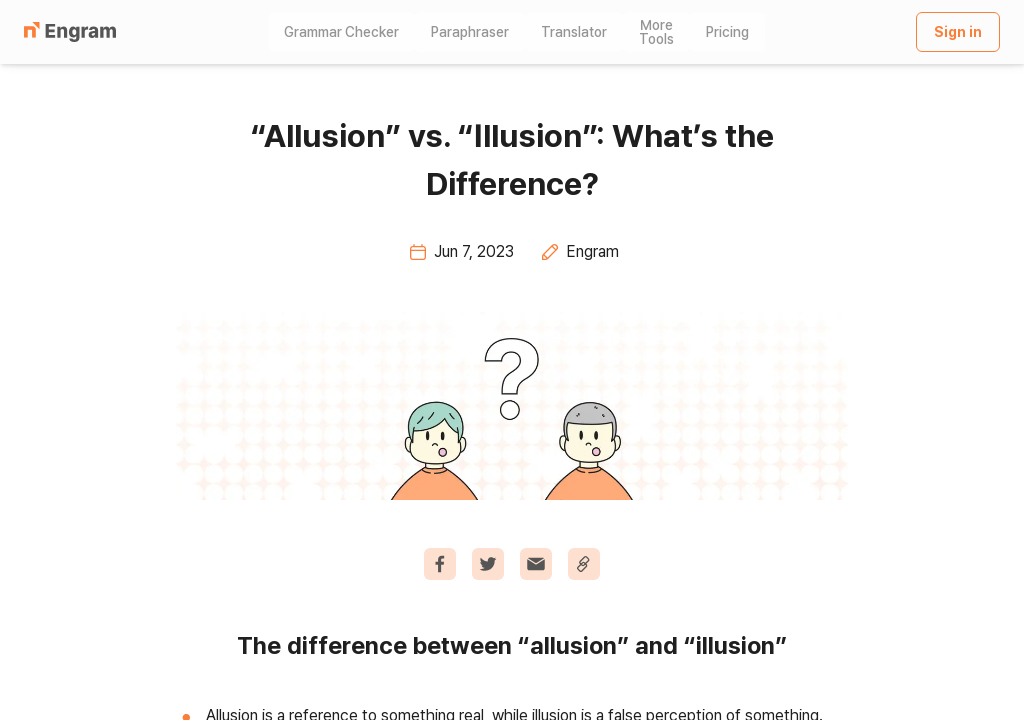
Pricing (727, 32)
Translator (574, 32)
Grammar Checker (341, 32)
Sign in (958, 32)
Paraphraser (470, 32)
